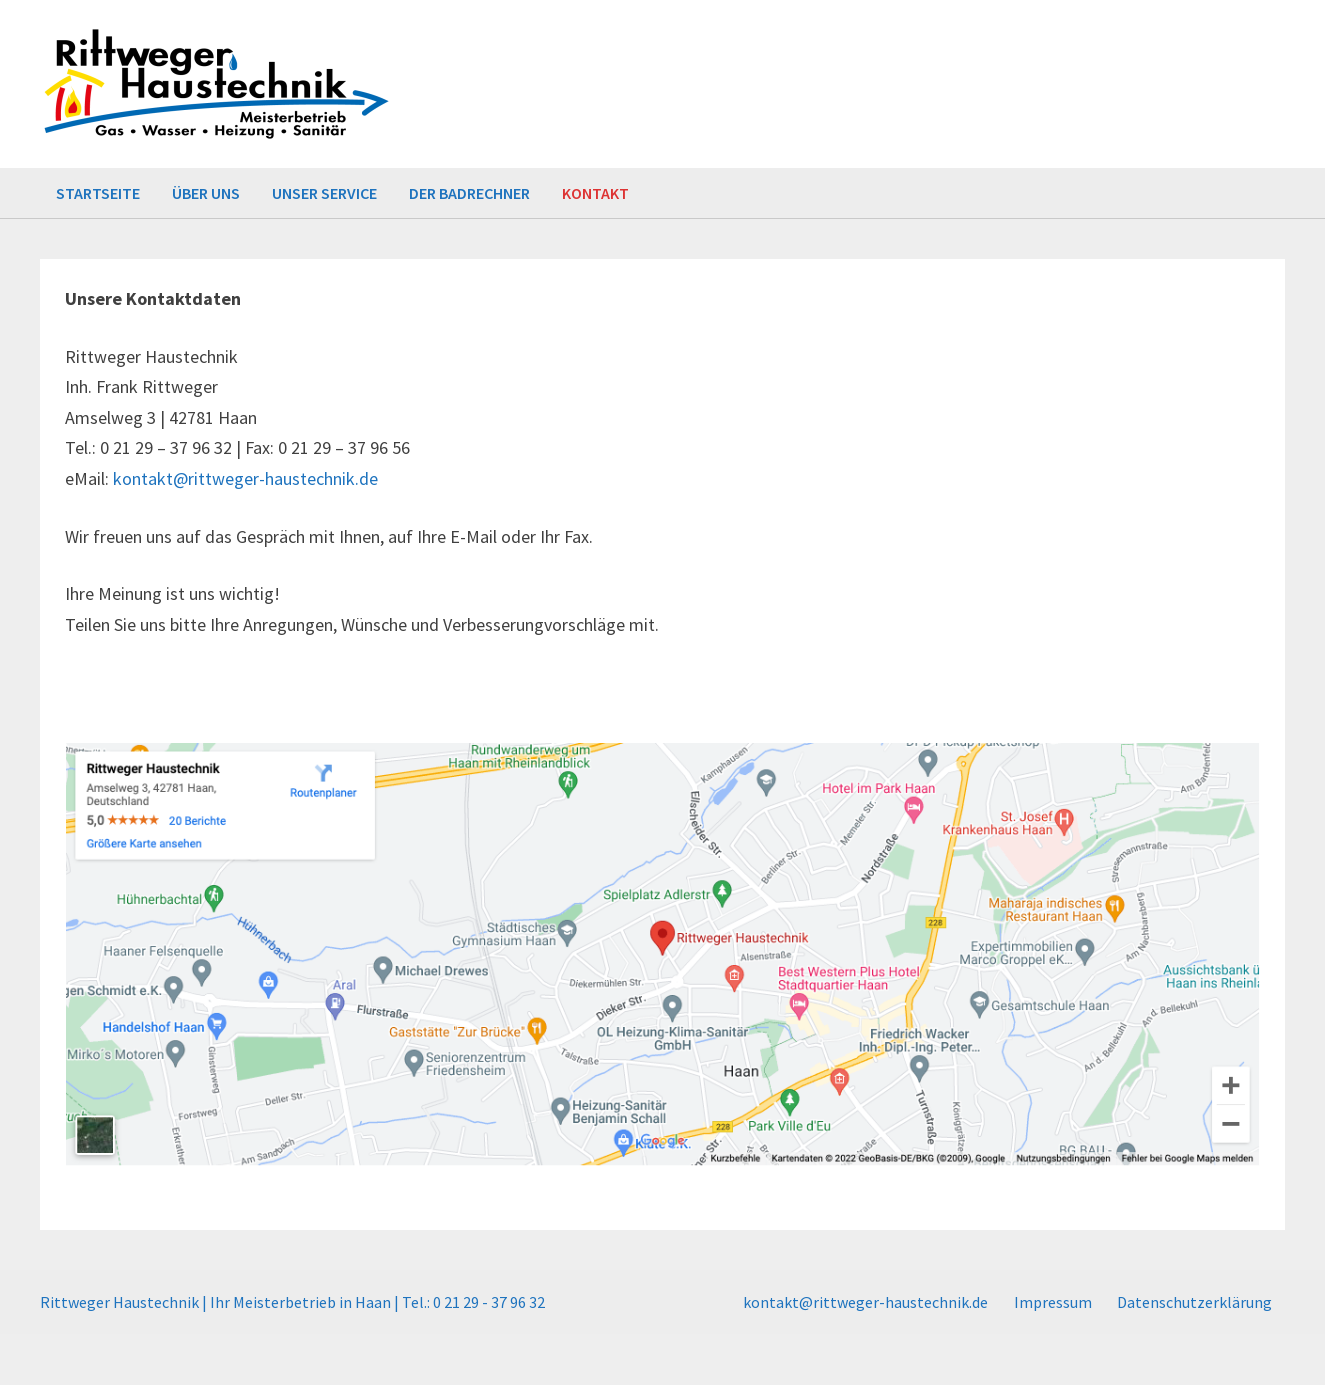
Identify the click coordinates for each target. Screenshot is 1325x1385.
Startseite (98, 193)
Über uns (206, 193)
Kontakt (595, 193)
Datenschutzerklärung (1194, 1302)
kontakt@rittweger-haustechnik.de (245, 478)
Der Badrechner (469, 193)
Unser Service (324, 193)
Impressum (1053, 1302)
